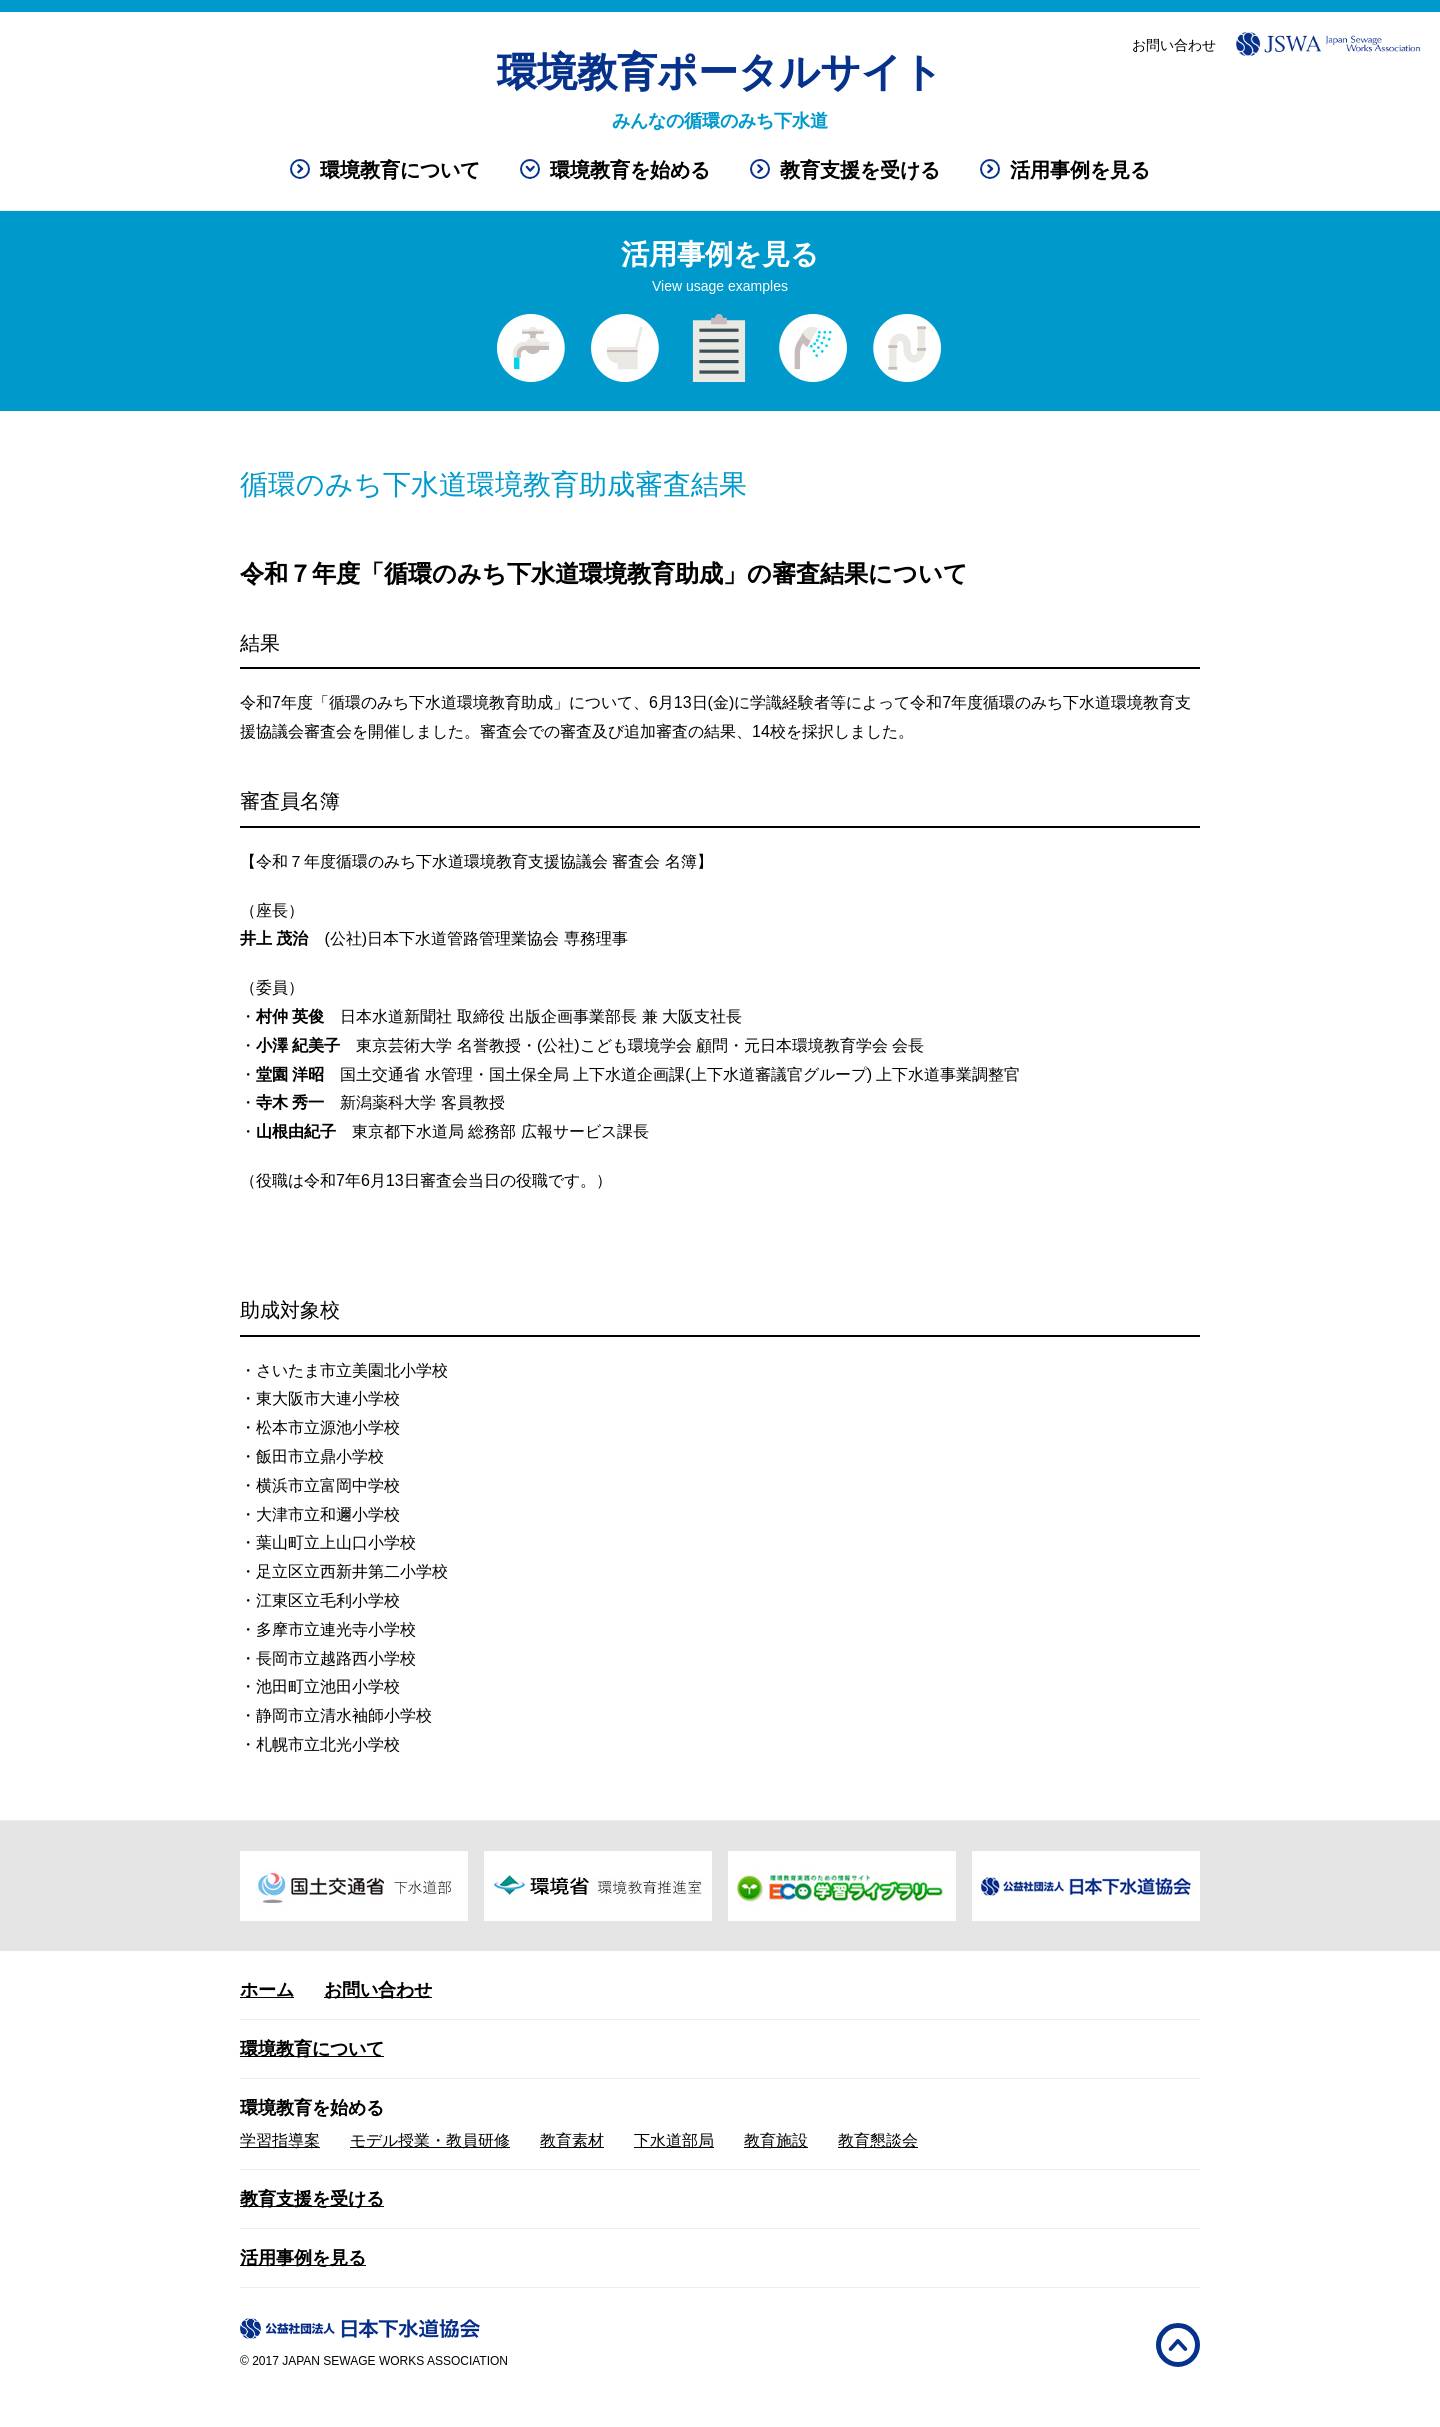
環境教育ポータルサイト (720, 72)
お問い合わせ (1174, 45)
